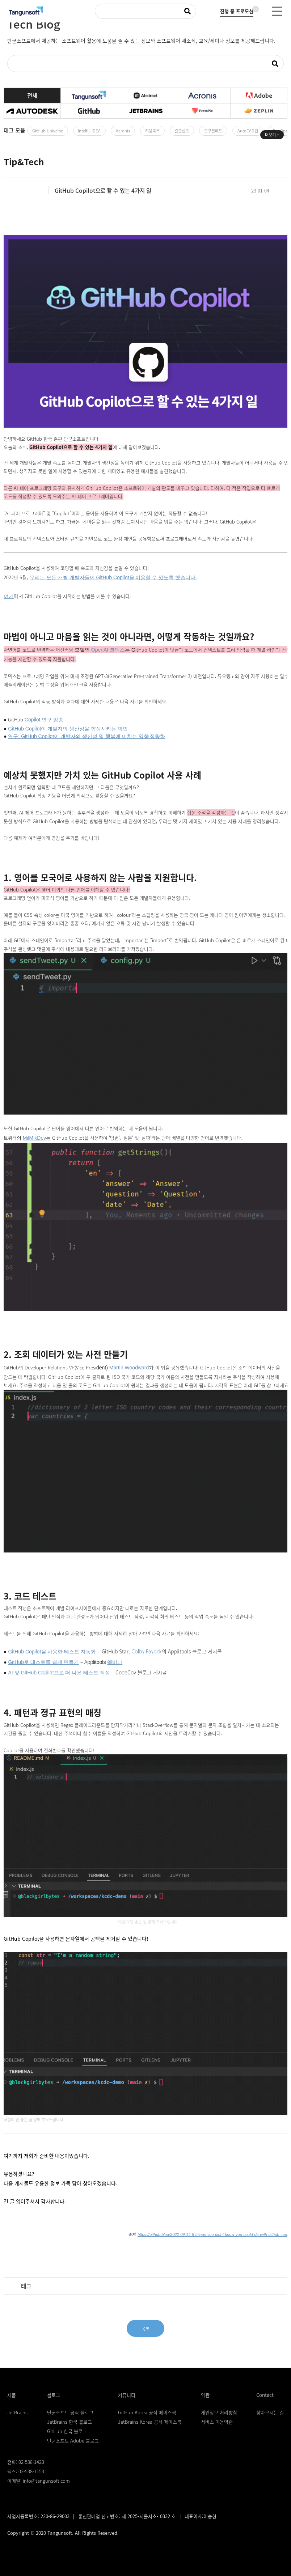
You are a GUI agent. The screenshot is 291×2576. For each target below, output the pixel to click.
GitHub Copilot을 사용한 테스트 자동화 (52, 1652)
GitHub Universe (47, 131)
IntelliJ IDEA (89, 131)
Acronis (123, 131)
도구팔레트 (213, 131)
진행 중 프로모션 (236, 10)
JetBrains (17, 2412)
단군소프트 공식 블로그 (70, 2412)
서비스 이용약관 (217, 2421)
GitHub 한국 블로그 (67, 2431)
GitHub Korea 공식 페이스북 (147, 2412)
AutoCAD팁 (247, 131)
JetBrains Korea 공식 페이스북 (149, 2421)
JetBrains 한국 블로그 (69, 2421)
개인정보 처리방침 (219, 2412)
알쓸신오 (181, 131)
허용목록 (152, 131)
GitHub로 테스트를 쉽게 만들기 (43, 1662)
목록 (145, 2328)
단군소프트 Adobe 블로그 (73, 2440)
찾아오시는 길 (270, 2412)
